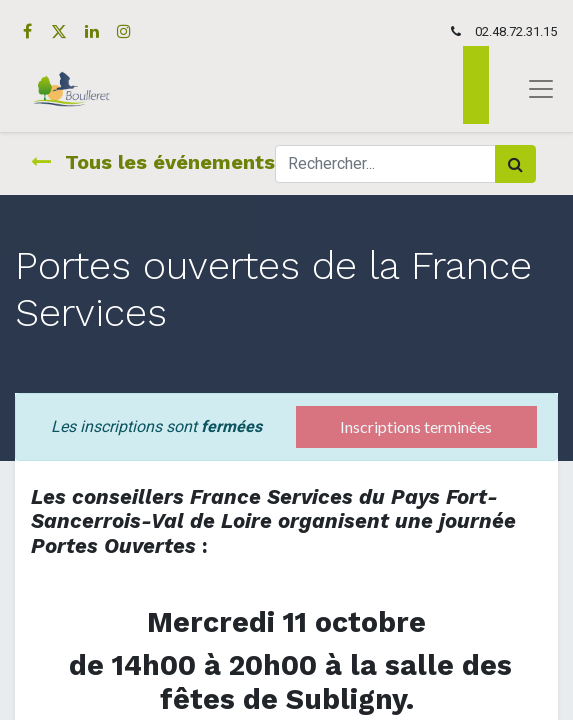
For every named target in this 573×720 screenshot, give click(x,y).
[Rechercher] (515, 164)
